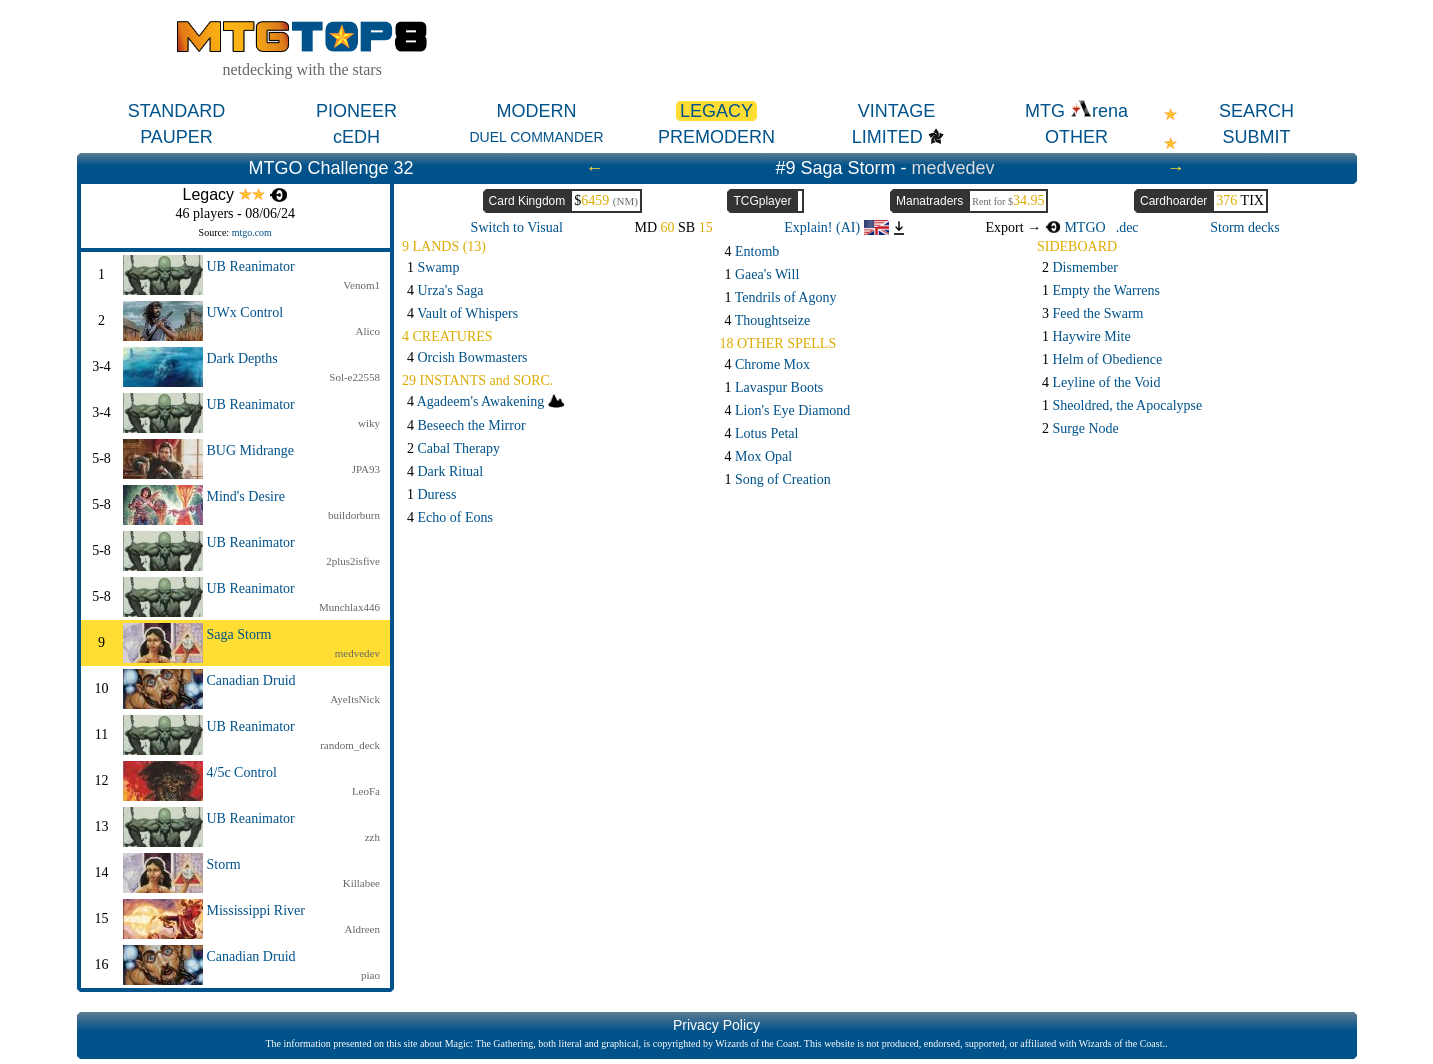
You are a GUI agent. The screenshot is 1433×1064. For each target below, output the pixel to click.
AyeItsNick (355, 699)
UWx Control (245, 312)
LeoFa (366, 791)
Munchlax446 (349, 607)
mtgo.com (252, 232)
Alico (368, 331)
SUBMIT (1256, 137)
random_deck (350, 745)
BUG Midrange (251, 450)
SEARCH (1256, 111)
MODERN (537, 111)
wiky (369, 423)
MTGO (1075, 227)
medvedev (953, 168)
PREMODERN (716, 137)
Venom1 (361, 285)
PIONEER (356, 111)
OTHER (1076, 137)
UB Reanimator (251, 266)
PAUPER (176, 137)
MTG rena (1076, 111)
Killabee (361, 883)
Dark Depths (242, 358)
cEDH (356, 137)
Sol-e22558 (354, 377)
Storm (224, 864)
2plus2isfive (353, 561)
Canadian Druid (251, 680)
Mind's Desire (246, 496)
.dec (1127, 227)
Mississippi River (256, 910)
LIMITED (887, 137)
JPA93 (366, 469)
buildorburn (354, 515)
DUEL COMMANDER (536, 137)
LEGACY (716, 111)
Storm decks (1245, 227)
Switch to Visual (517, 227)
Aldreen (362, 929)
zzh (372, 837)
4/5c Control (242, 772)
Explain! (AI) (836, 227)
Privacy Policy (716, 1025)
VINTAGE (897, 111)
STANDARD (177, 111)
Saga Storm (239, 634)
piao (370, 975)
